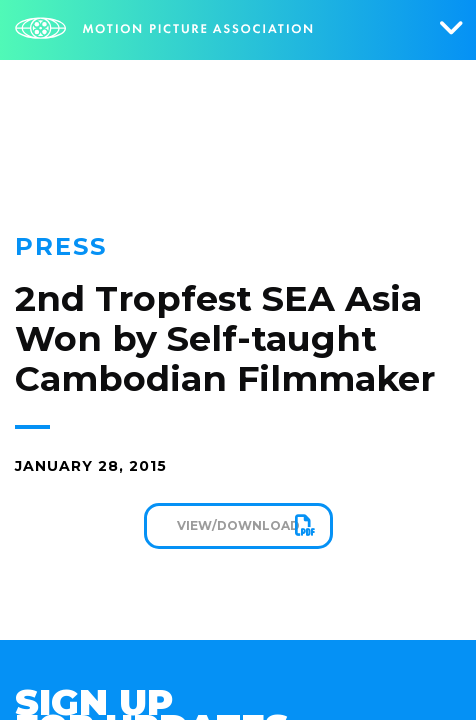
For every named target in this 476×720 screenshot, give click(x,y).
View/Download (238, 525)
